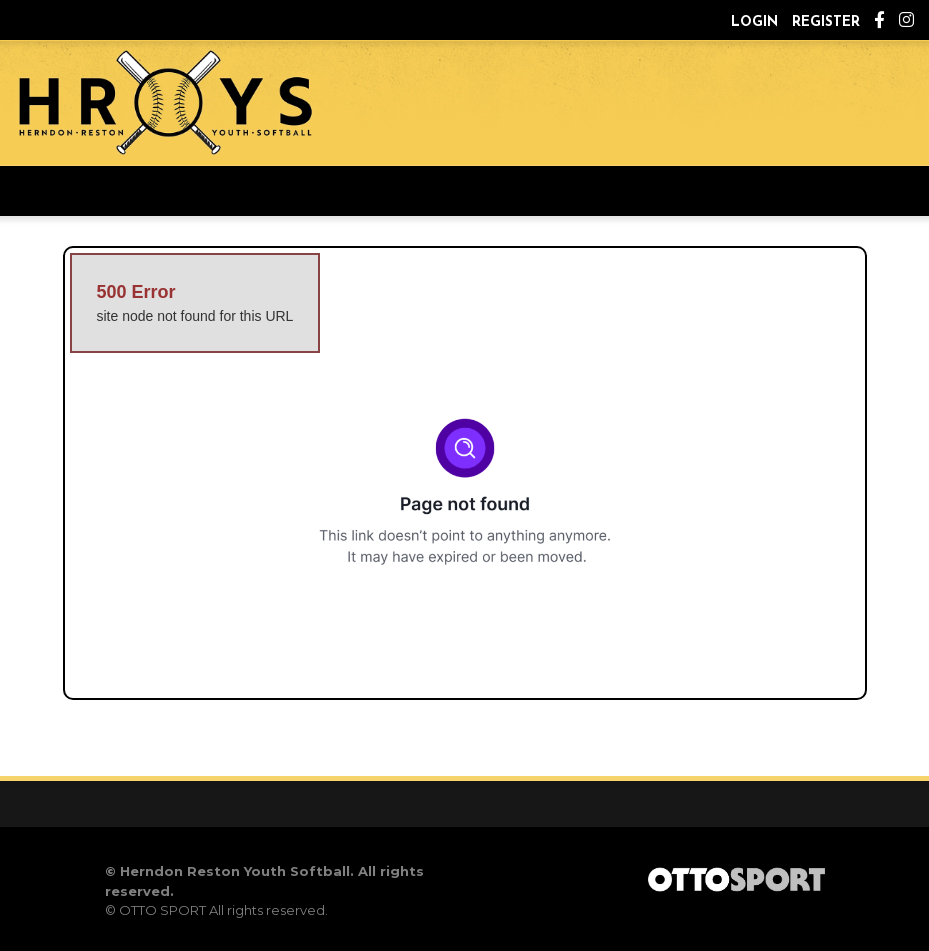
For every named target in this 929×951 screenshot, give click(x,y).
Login (754, 22)
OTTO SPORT (162, 910)
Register (826, 22)
